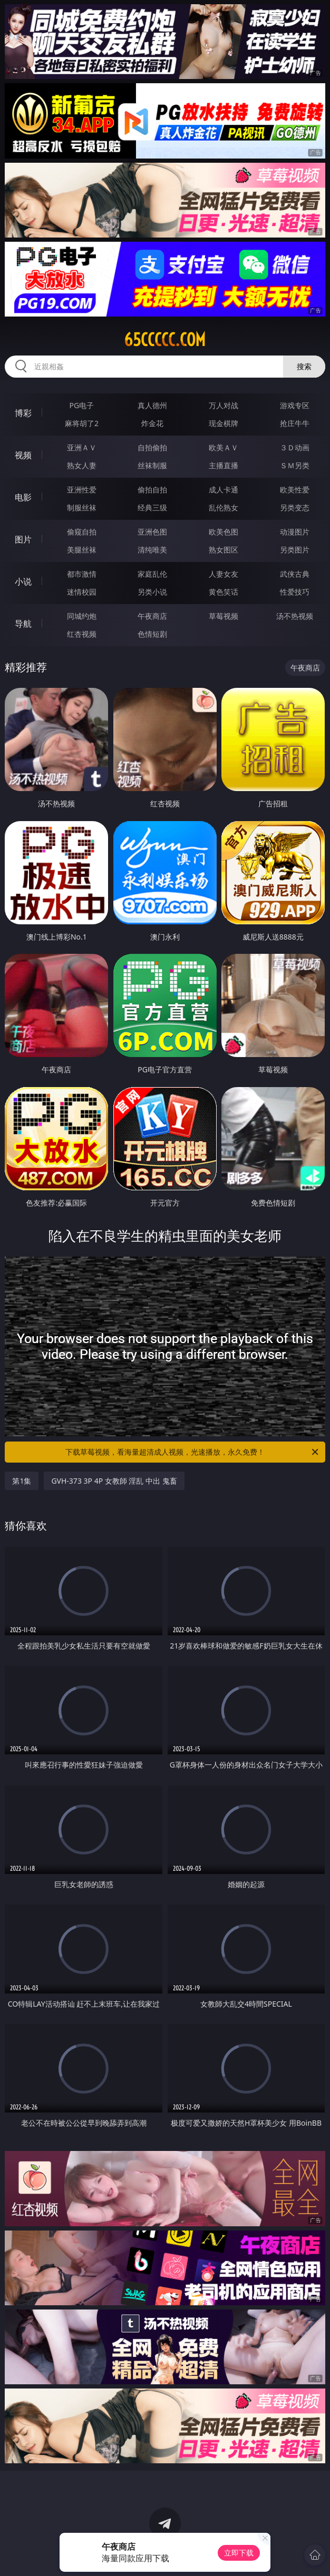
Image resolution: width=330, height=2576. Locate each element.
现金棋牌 (223, 423)
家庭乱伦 (152, 574)
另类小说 (152, 592)
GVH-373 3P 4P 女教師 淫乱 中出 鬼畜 (114, 1481)
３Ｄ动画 (294, 447)
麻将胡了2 (82, 423)
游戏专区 (294, 405)
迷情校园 (81, 592)
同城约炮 (81, 616)
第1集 (21, 1481)
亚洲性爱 (81, 490)
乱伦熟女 (223, 507)
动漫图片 (294, 532)
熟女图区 (223, 550)
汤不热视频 (294, 616)
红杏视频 (81, 634)
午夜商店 (152, 616)
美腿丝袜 (81, 550)
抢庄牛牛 (294, 423)
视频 (23, 455)
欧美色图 (223, 532)
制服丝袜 (81, 507)
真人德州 (152, 405)
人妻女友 (223, 574)
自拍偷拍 (152, 447)
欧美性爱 (294, 490)
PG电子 (82, 405)
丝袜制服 (152, 465)
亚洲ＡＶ (81, 447)
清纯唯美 (152, 550)
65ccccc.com (165, 339)
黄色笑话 (223, 592)
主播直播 (223, 465)
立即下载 (239, 2553)
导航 (23, 623)
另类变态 (294, 507)
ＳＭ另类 (294, 465)
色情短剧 (152, 634)
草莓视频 (223, 616)
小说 (23, 581)
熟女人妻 (81, 465)
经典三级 (152, 507)
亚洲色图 (152, 532)
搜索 (304, 366)
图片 (23, 539)
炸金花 (152, 423)
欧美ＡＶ (223, 447)
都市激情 (81, 574)
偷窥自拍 (81, 532)
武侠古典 (294, 574)
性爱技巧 (294, 592)
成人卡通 (223, 490)
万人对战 (223, 405)
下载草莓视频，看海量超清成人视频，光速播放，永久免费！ (192, 1452)
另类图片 (294, 550)
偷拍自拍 (152, 490)
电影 (23, 497)
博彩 (23, 413)
